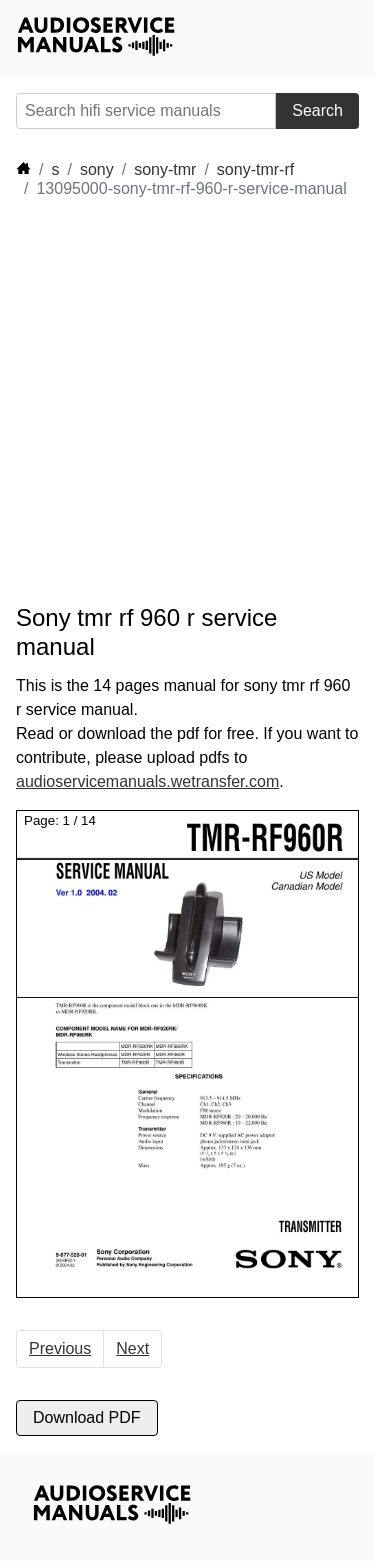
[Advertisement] (187, 401)
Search (317, 110)
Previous (60, 1348)
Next (132, 1348)
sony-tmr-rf (255, 169)
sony (97, 169)
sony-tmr (165, 169)
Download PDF (87, 1417)
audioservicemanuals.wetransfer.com (147, 781)
